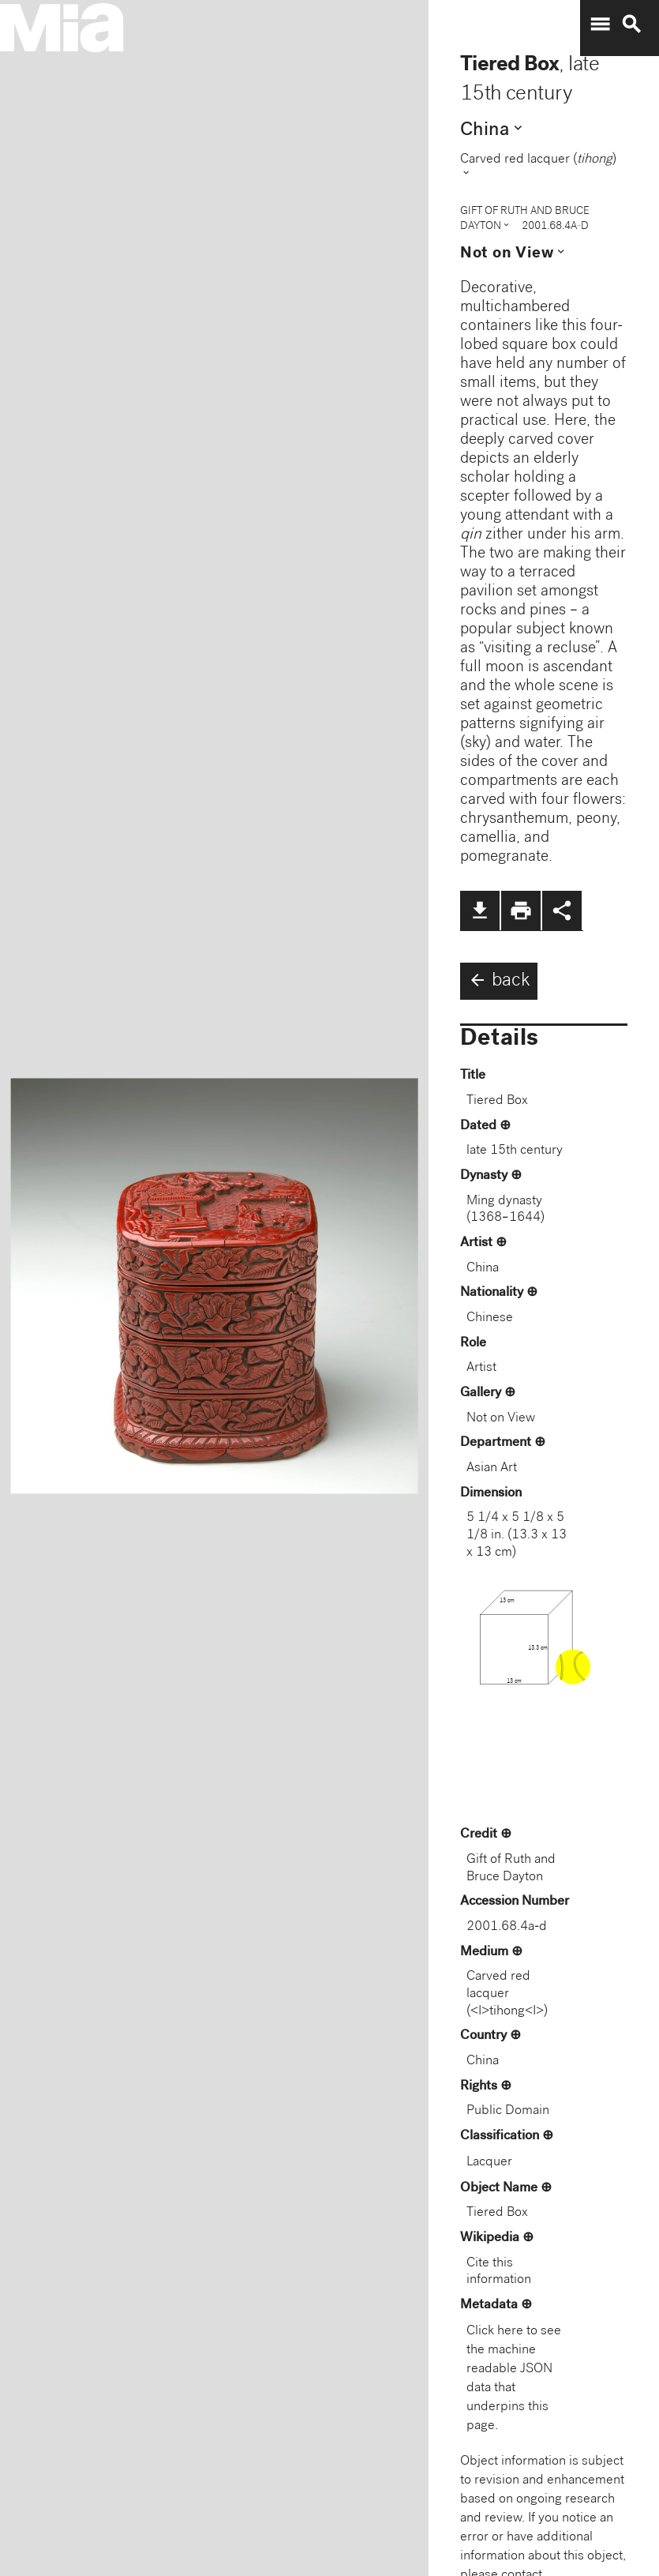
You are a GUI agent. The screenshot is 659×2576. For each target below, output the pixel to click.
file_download (480, 910)
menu (600, 24)
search (631, 24)
